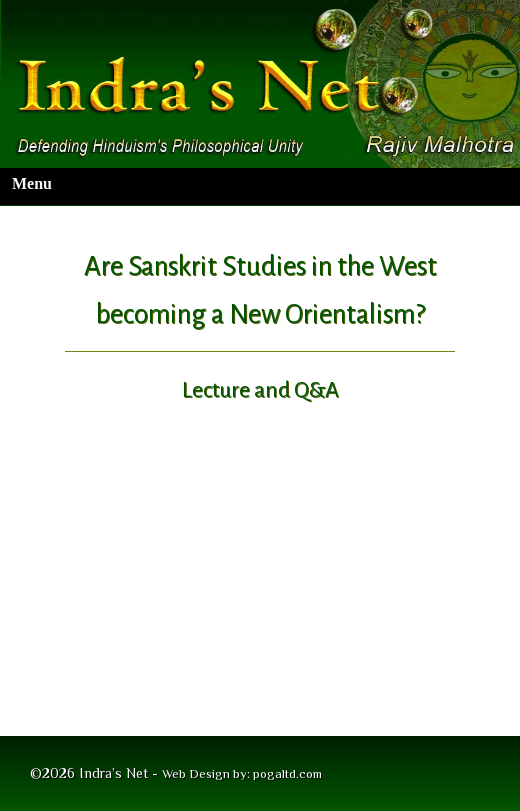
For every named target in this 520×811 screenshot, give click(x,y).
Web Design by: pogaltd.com (242, 773)
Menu (32, 183)
